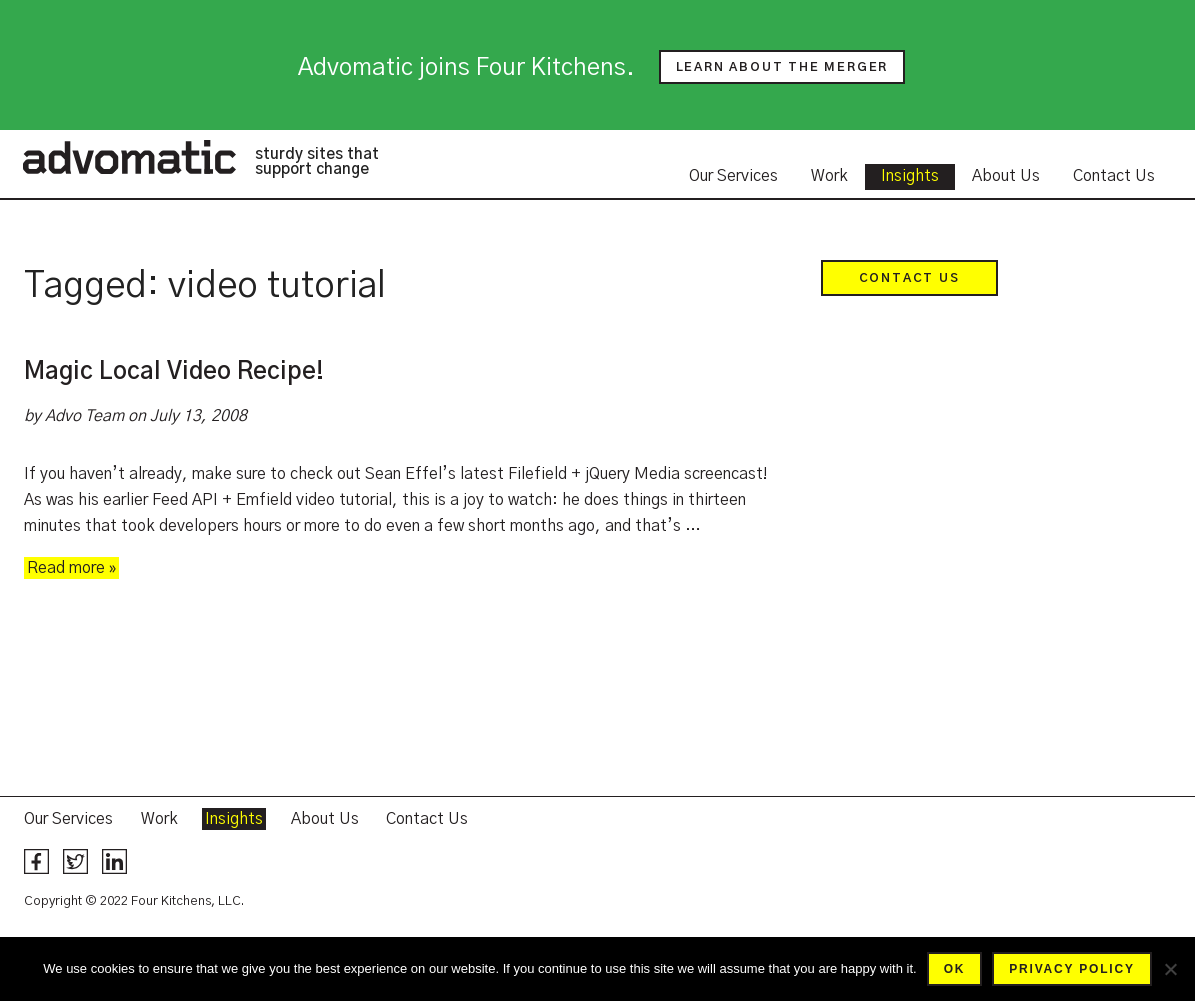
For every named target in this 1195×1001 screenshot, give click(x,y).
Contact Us (1114, 176)
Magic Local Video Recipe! (174, 372)
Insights (910, 176)
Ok (955, 969)
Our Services (733, 176)
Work (829, 176)
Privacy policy (1071, 969)
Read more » (71, 568)
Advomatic (129, 157)
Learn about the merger (782, 67)
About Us (1006, 176)
